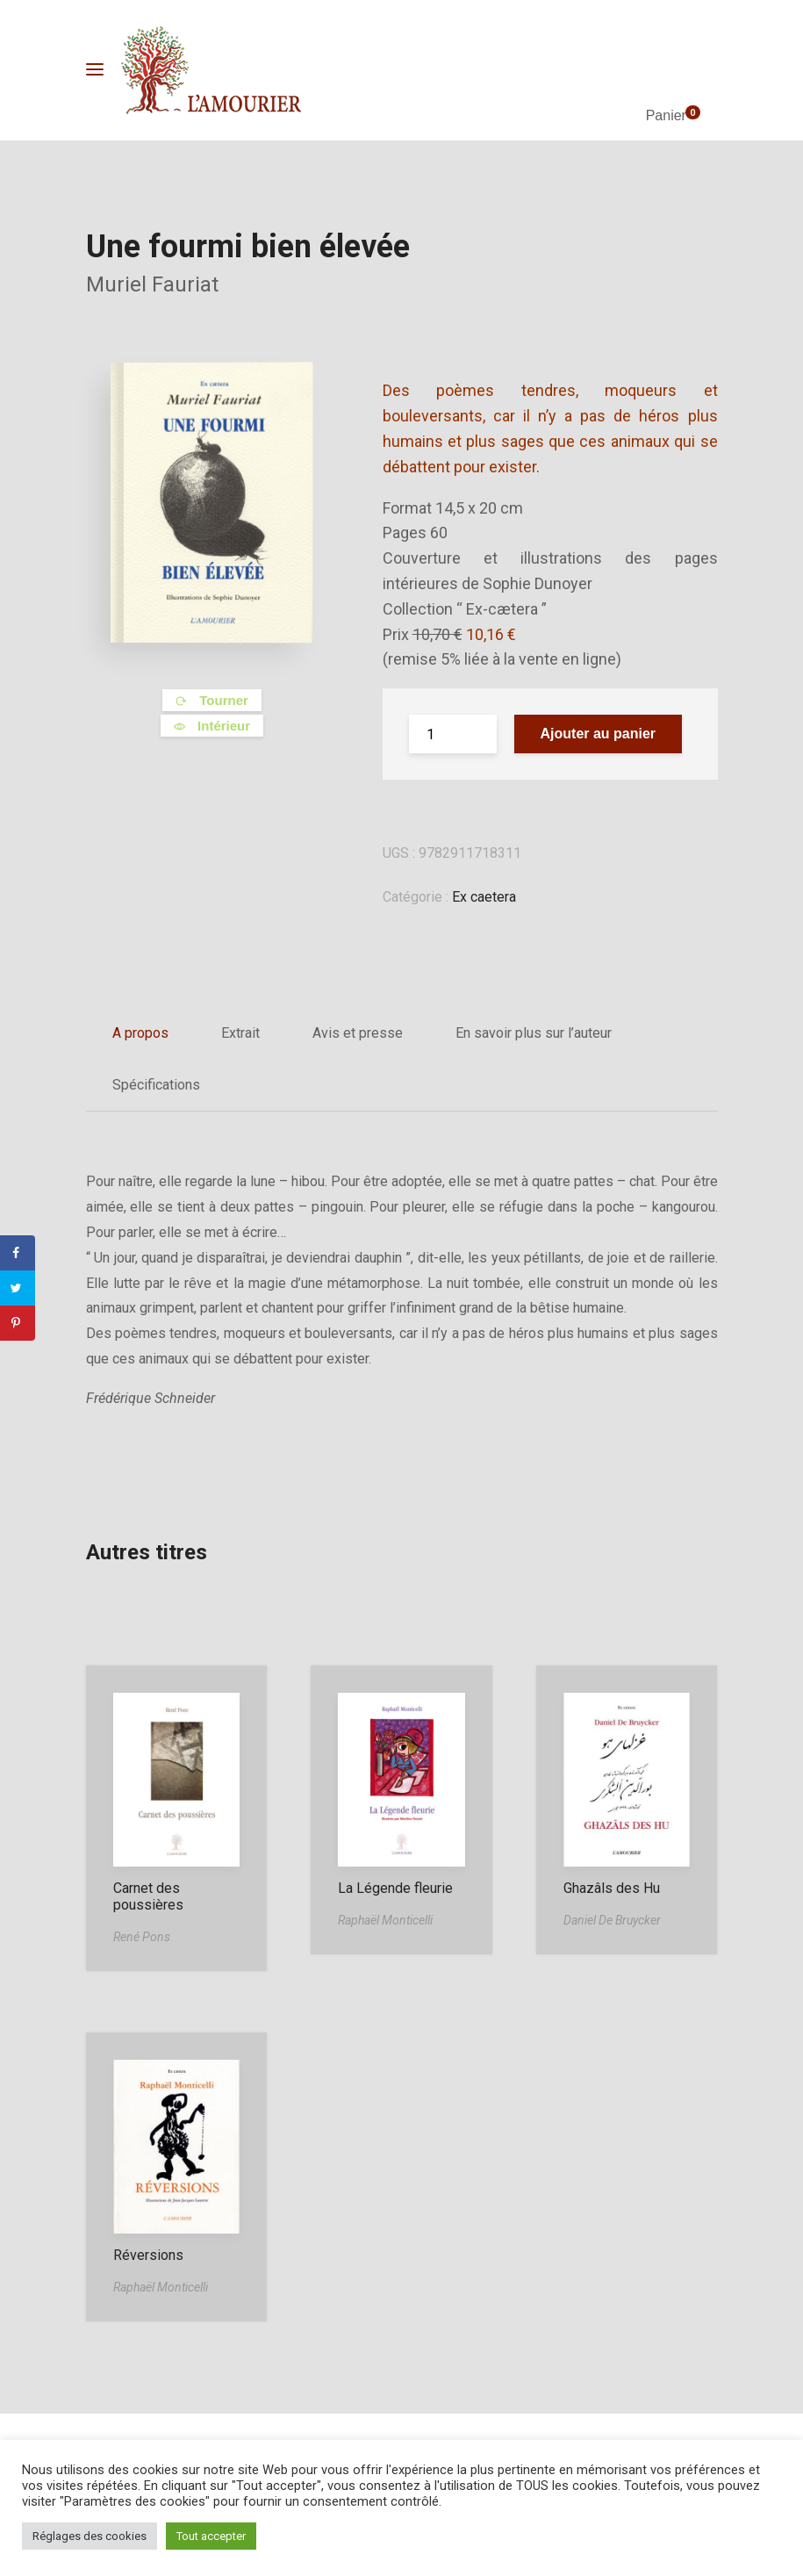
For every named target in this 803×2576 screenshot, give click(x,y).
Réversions (148, 2255)
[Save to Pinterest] (17, 1323)
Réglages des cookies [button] (89, 2536)
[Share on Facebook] (17, 1252)
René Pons (141, 1937)
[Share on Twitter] (17, 1288)
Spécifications (156, 1084)
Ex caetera (484, 897)
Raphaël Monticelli (385, 1920)
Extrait (240, 1033)
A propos (140, 1033)
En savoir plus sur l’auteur (533, 1033)
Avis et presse (357, 1033)
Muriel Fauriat (152, 284)
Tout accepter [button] (211, 2536)
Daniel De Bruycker (612, 1920)
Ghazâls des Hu (611, 1888)
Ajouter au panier (598, 733)
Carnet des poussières (148, 1896)
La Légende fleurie (395, 1888)
